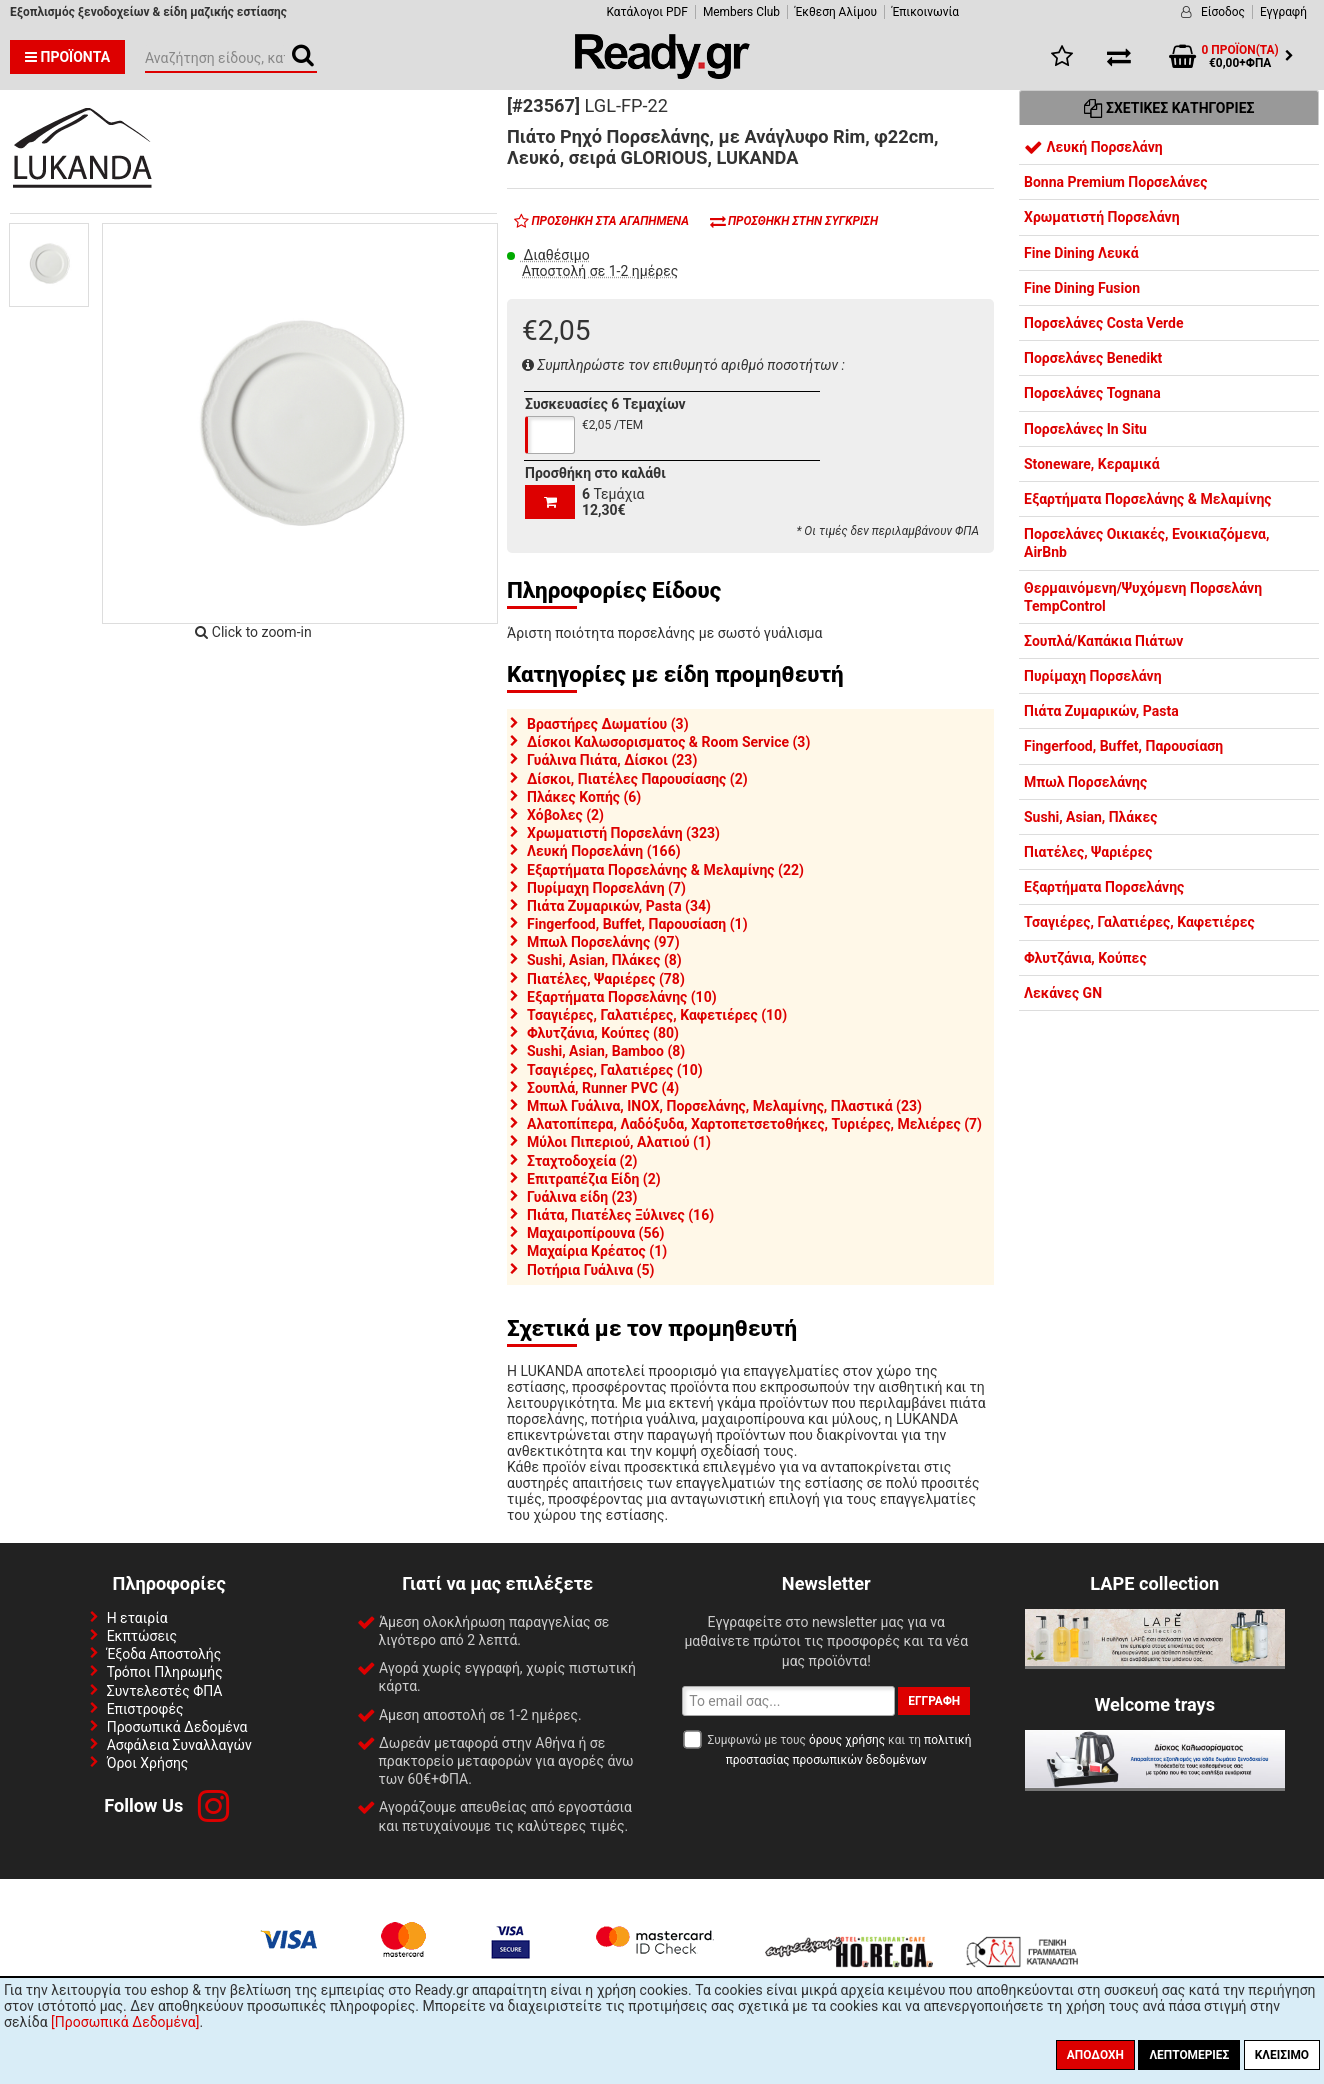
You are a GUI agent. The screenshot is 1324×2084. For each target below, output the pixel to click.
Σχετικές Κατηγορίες (1169, 108)
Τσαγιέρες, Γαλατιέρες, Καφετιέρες (1139, 922)
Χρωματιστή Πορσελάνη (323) (623, 833)
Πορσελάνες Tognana (1092, 393)
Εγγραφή (1283, 12)
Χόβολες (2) (565, 815)
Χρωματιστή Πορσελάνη (1102, 217)
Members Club (741, 12)
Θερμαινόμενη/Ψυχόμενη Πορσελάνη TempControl (1143, 597)
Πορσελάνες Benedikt (1093, 358)
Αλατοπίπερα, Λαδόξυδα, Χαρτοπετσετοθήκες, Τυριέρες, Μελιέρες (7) (754, 1124)
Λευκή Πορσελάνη (1093, 147)
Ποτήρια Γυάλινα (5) (590, 1270)
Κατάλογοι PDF (646, 12)
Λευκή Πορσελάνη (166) (604, 851)
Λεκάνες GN (1063, 993)
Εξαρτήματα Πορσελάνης (1104, 887)
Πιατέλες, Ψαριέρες (1088, 852)
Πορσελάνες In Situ (1085, 429)
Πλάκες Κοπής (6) (584, 797)
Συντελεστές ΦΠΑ (165, 1691)
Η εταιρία (137, 1618)
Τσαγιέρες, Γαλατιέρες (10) (615, 1070)
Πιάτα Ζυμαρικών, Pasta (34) (619, 906)
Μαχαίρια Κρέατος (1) (597, 1251)
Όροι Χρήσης (148, 1763)
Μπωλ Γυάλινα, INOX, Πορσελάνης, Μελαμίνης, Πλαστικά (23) (724, 1106)
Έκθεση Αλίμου (836, 12)
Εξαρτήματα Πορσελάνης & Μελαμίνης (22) (665, 870)
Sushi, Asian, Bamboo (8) (606, 1051)
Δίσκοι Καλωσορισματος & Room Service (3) (668, 742)
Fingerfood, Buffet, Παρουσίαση (1123, 746)
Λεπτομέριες (1189, 2055)
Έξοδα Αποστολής (164, 1654)
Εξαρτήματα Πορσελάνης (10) (622, 997)
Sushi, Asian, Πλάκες (1090, 817)
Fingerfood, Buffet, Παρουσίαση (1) (637, 924)
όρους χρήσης (847, 1740)
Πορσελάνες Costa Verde (1103, 323)
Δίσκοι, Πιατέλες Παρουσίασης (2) (637, 779)
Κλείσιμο (1282, 2055)
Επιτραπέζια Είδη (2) (594, 1179)
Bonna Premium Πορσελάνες (1116, 182)
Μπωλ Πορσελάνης (1085, 782)
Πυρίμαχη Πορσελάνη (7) (606, 888)
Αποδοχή (1095, 2055)
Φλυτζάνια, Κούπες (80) (603, 1033)
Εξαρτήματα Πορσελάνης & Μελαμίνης (1148, 499)
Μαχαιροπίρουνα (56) (595, 1233)
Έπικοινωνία (925, 12)
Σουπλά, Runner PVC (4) (603, 1088)
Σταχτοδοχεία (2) (582, 1161)
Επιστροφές (145, 1709)
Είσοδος (1223, 12)
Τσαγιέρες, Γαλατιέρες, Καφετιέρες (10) (657, 1015)
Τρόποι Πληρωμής (165, 1672)
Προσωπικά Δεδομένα (177, 1727)
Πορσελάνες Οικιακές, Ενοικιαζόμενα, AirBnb (1146, 543)
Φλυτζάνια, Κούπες (1085, 958)
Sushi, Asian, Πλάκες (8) (604, 960)
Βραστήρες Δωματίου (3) (608, 724)
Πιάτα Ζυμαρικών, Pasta (1101, 711)
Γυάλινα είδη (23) (582, 1197)
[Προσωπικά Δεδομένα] (125, 2022)
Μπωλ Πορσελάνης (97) (603, 942)
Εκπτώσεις (142, 1636)
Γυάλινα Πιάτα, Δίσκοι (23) (612, 760)
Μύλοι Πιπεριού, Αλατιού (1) (619, 1142)
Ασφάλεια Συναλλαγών (179, 1745)
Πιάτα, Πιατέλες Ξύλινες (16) (620, 1215)
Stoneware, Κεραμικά (1092, 464)
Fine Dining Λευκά (1081, 253)
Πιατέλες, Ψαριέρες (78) (606, 979)
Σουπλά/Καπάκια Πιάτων (1103, 641)
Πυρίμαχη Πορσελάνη (1093, 676)
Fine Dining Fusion (1082, 288)
